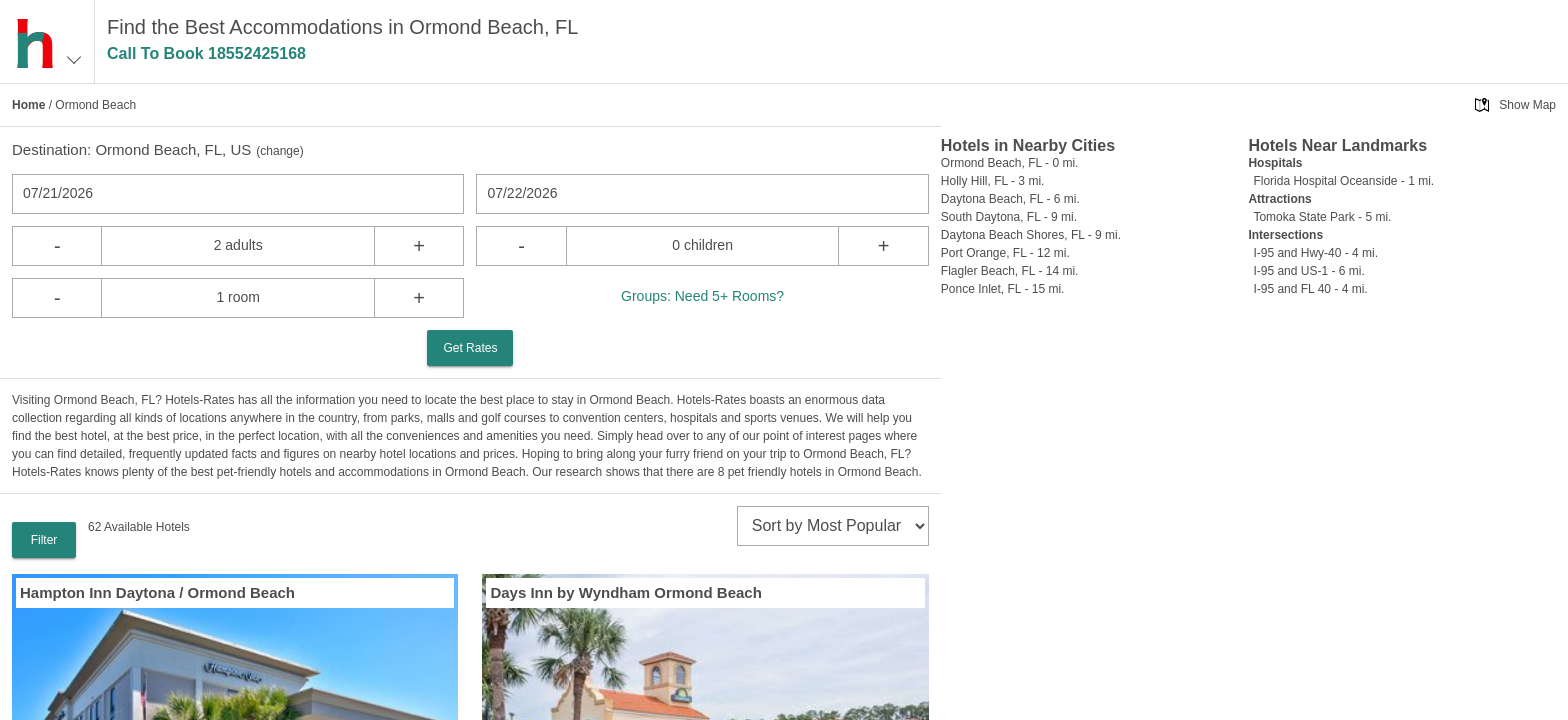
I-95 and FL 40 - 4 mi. (1310, 289)
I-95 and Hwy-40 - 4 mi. (1315, 253)
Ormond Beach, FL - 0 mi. (1010, 163)
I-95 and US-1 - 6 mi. (1308, 271)
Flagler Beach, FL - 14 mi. (1010, 271)
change (279, 151)
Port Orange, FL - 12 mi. (1005, 253)
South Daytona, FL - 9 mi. (1009, 217)
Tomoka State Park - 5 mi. (1322, 217)
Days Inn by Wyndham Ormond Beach (625, 592)
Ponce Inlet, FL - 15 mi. (1003, 289)
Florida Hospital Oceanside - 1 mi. (1343, 181)
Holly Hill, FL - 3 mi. (993, 181)
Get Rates (470, 348)
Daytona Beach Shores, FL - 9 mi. (1031, 235)
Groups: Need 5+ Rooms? (702, 296)
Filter (44, 540)
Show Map (1527, 105)
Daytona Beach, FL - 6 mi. (1010, 199)
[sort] (833, 526)
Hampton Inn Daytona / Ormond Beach (157, 592)
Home (28, 105)
